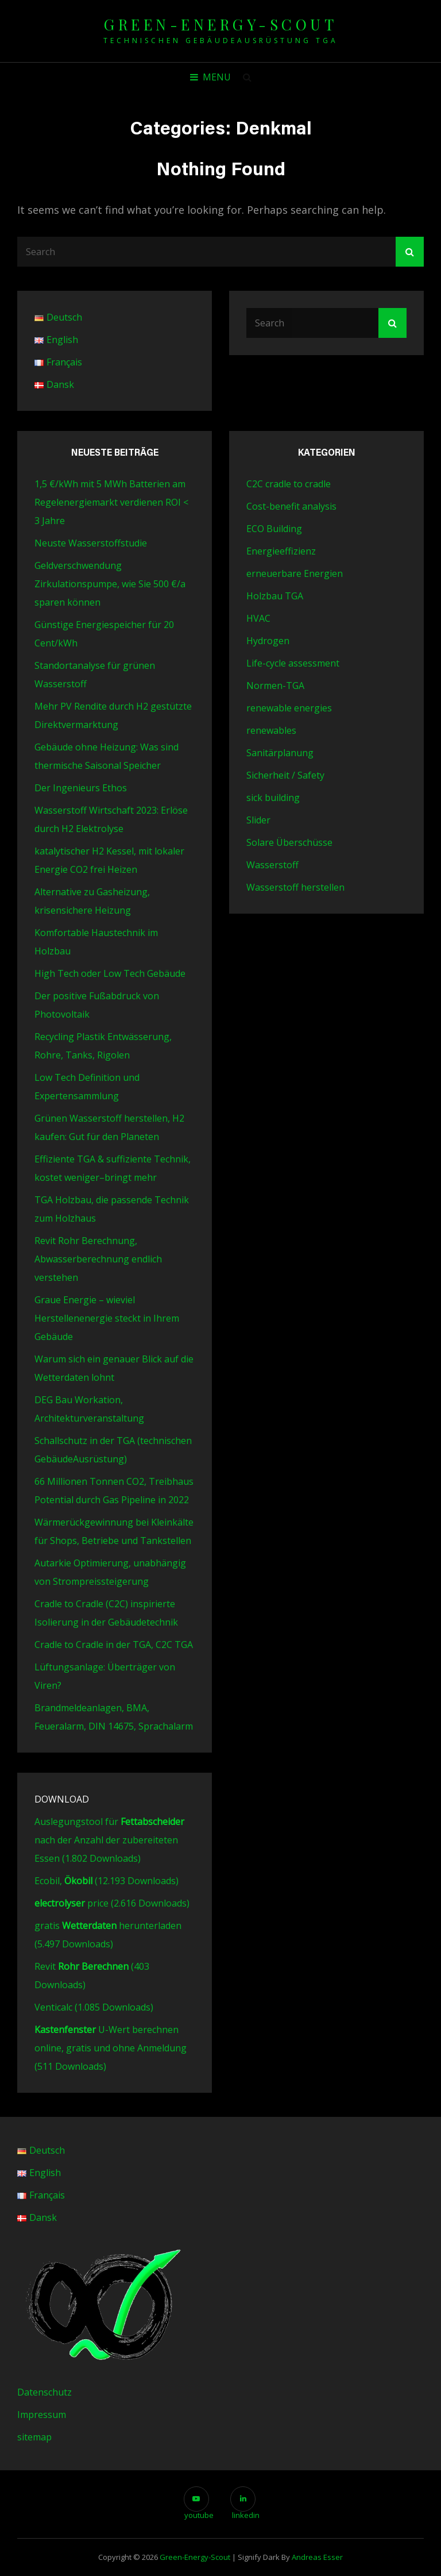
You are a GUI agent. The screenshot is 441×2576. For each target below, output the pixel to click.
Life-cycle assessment (292, 663)
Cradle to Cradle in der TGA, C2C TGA (113, 1644)
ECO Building (274, 528)
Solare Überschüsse (289, 842)
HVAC (258, 618)
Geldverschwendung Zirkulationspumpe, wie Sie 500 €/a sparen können (109, 584)
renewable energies (289, 708)
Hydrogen (267, 640)
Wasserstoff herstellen (295, 887)
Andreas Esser (317, 2557)
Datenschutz (44, 2392)
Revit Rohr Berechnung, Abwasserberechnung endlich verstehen (98, 1259)
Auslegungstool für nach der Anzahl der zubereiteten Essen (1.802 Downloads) (109, 1840)
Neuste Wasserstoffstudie (90, 543)
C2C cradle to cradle (288, 484)
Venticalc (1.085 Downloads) (93, 2007)
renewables (271, 730)
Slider (258, 820)
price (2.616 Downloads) (111, 1903)
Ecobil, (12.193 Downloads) (106, 1880)
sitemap (34, 2437)
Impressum (41, 2414)
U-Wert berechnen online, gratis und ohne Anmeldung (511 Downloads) (110, 2048)
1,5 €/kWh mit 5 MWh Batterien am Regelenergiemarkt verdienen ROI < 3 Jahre (111, 502)
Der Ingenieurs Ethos (80, 787)
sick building (273, 797)
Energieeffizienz (281, 551)
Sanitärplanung (280, 752)
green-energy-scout (220, 24)
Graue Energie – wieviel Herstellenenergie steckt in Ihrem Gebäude (106, 1318)
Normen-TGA (275, 685)
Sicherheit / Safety (285, 775)
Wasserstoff (272, 864)
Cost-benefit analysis (291, 506)
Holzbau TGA (274, 596)
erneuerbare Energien (294, 573)
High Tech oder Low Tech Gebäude (109, 973)
